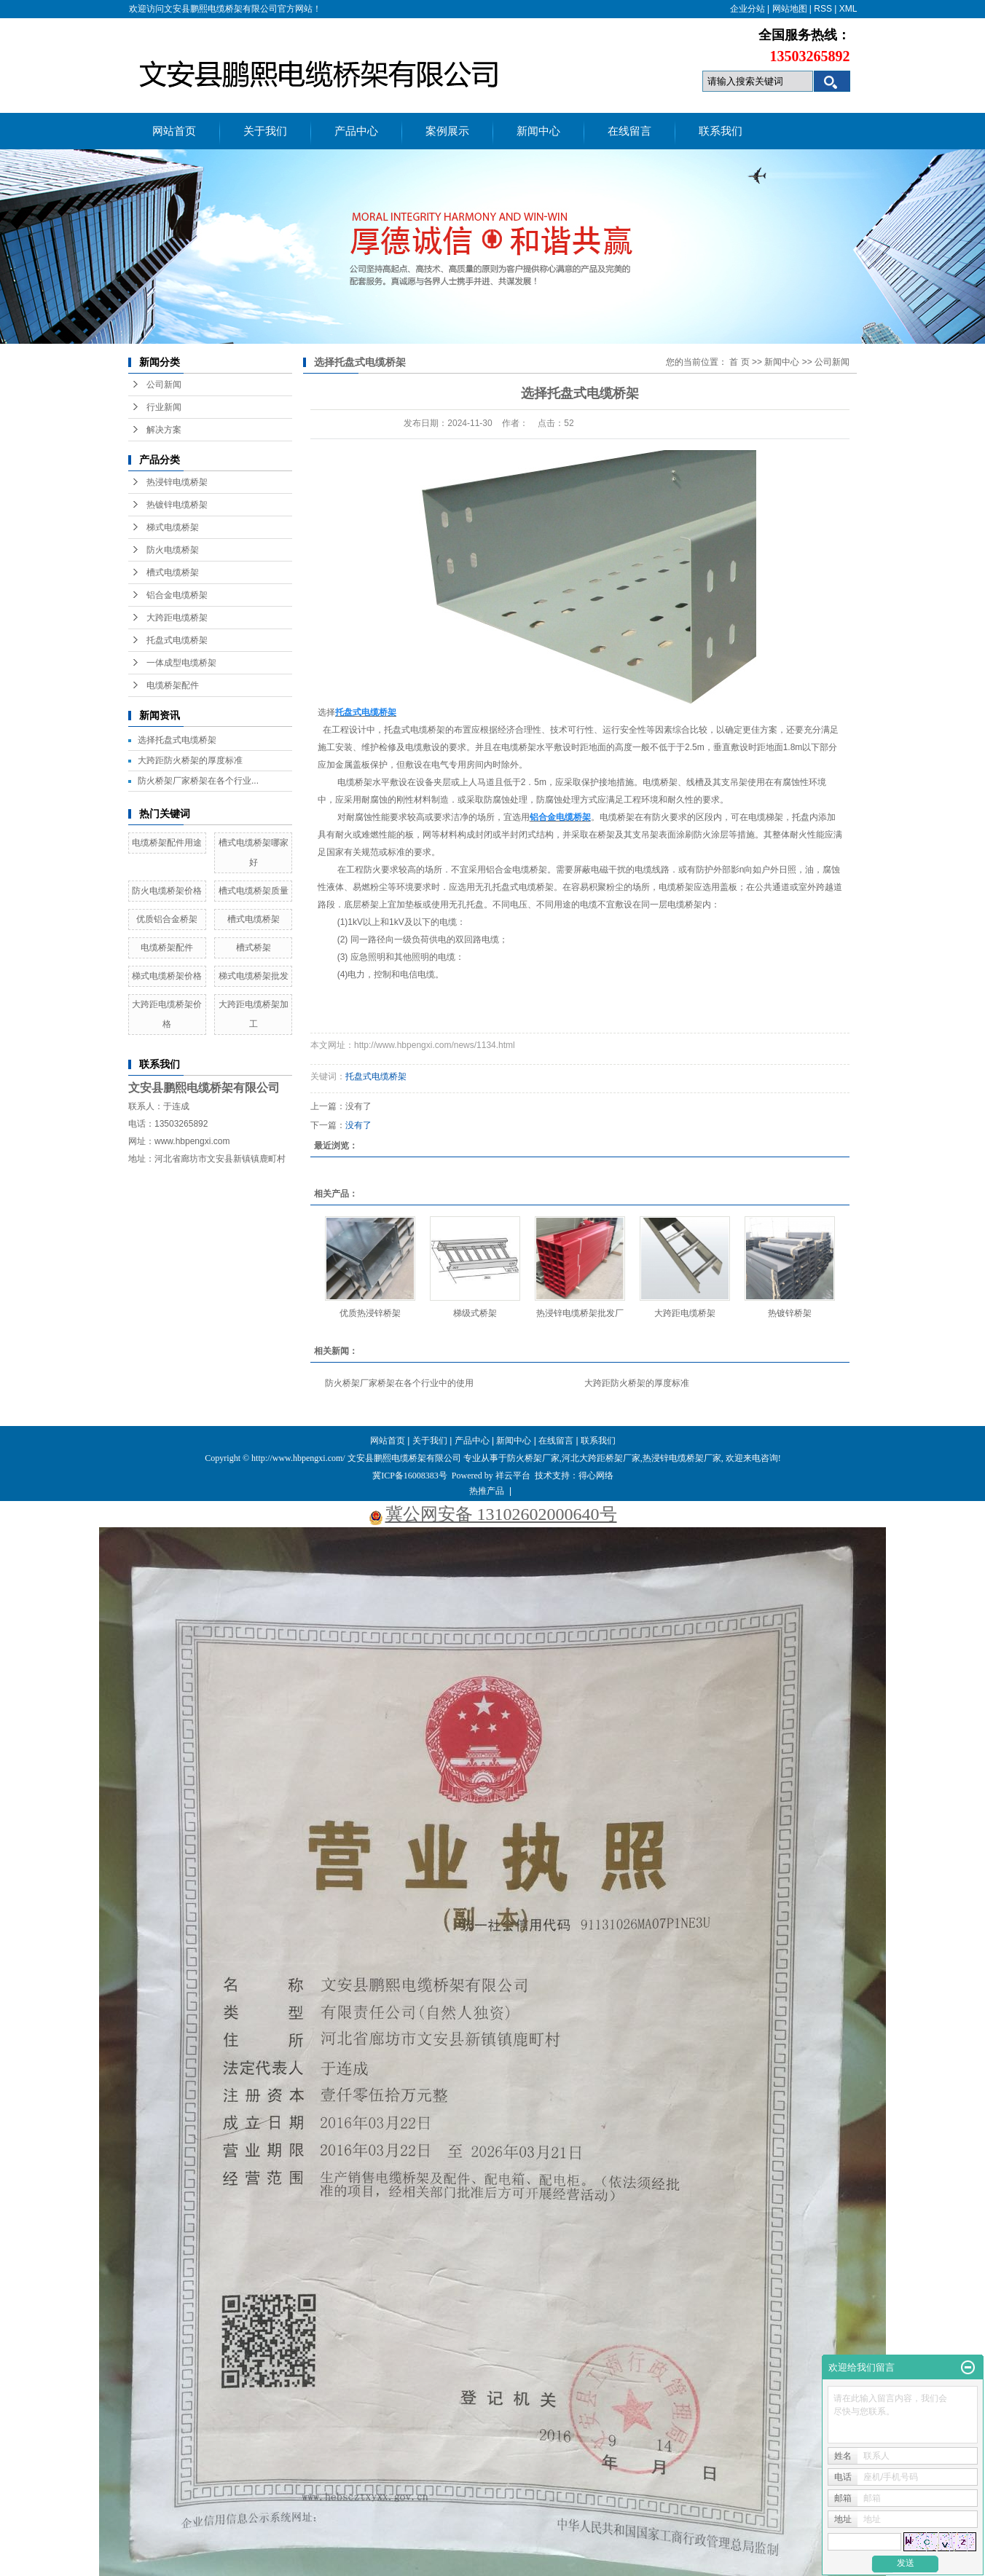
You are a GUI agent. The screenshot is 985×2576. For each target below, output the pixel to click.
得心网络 (595, 1475)
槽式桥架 (253, 947)
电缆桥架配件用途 (167, 843)
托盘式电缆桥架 (177, 640)
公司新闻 (163, 384)
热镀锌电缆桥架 (177, 505)
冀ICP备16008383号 (409, 1475)
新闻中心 (538, 131)
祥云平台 (512, 1475)
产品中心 (356, 131)
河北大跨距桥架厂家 (601, 1458)
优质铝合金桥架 (166, 919)
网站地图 (789, 9)
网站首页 (174, 131)
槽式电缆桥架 (172, 572)
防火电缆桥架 (172, 550)
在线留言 (629, 131)
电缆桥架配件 (172, 685)
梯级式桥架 (475, 1313)
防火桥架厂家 (533, 1458)
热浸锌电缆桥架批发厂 (580, 1313)
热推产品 (486, 1491)
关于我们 (265, 131)
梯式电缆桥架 (172, 527)
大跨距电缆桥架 (177, 618)
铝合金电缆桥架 (177, 595)
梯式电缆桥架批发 (254, 976)
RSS (823, 9)
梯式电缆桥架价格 (167, 976)
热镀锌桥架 (790, 1313)
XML (848, 9)
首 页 (739, 362)
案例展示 (447, 131)
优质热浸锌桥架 (370, 1313)
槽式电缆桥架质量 (254, 891)
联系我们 (720, 131)
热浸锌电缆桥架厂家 (682, 1458)
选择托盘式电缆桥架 (177, 740)
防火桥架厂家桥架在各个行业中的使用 (399, 1383)
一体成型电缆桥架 (181, 663)
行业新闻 (163, 407)
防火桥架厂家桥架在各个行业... (198, 781)
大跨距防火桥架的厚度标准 (190, 760)
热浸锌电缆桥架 (177, 482)
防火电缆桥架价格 (167, 891)
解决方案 (163, 430)
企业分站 (747, 9)
